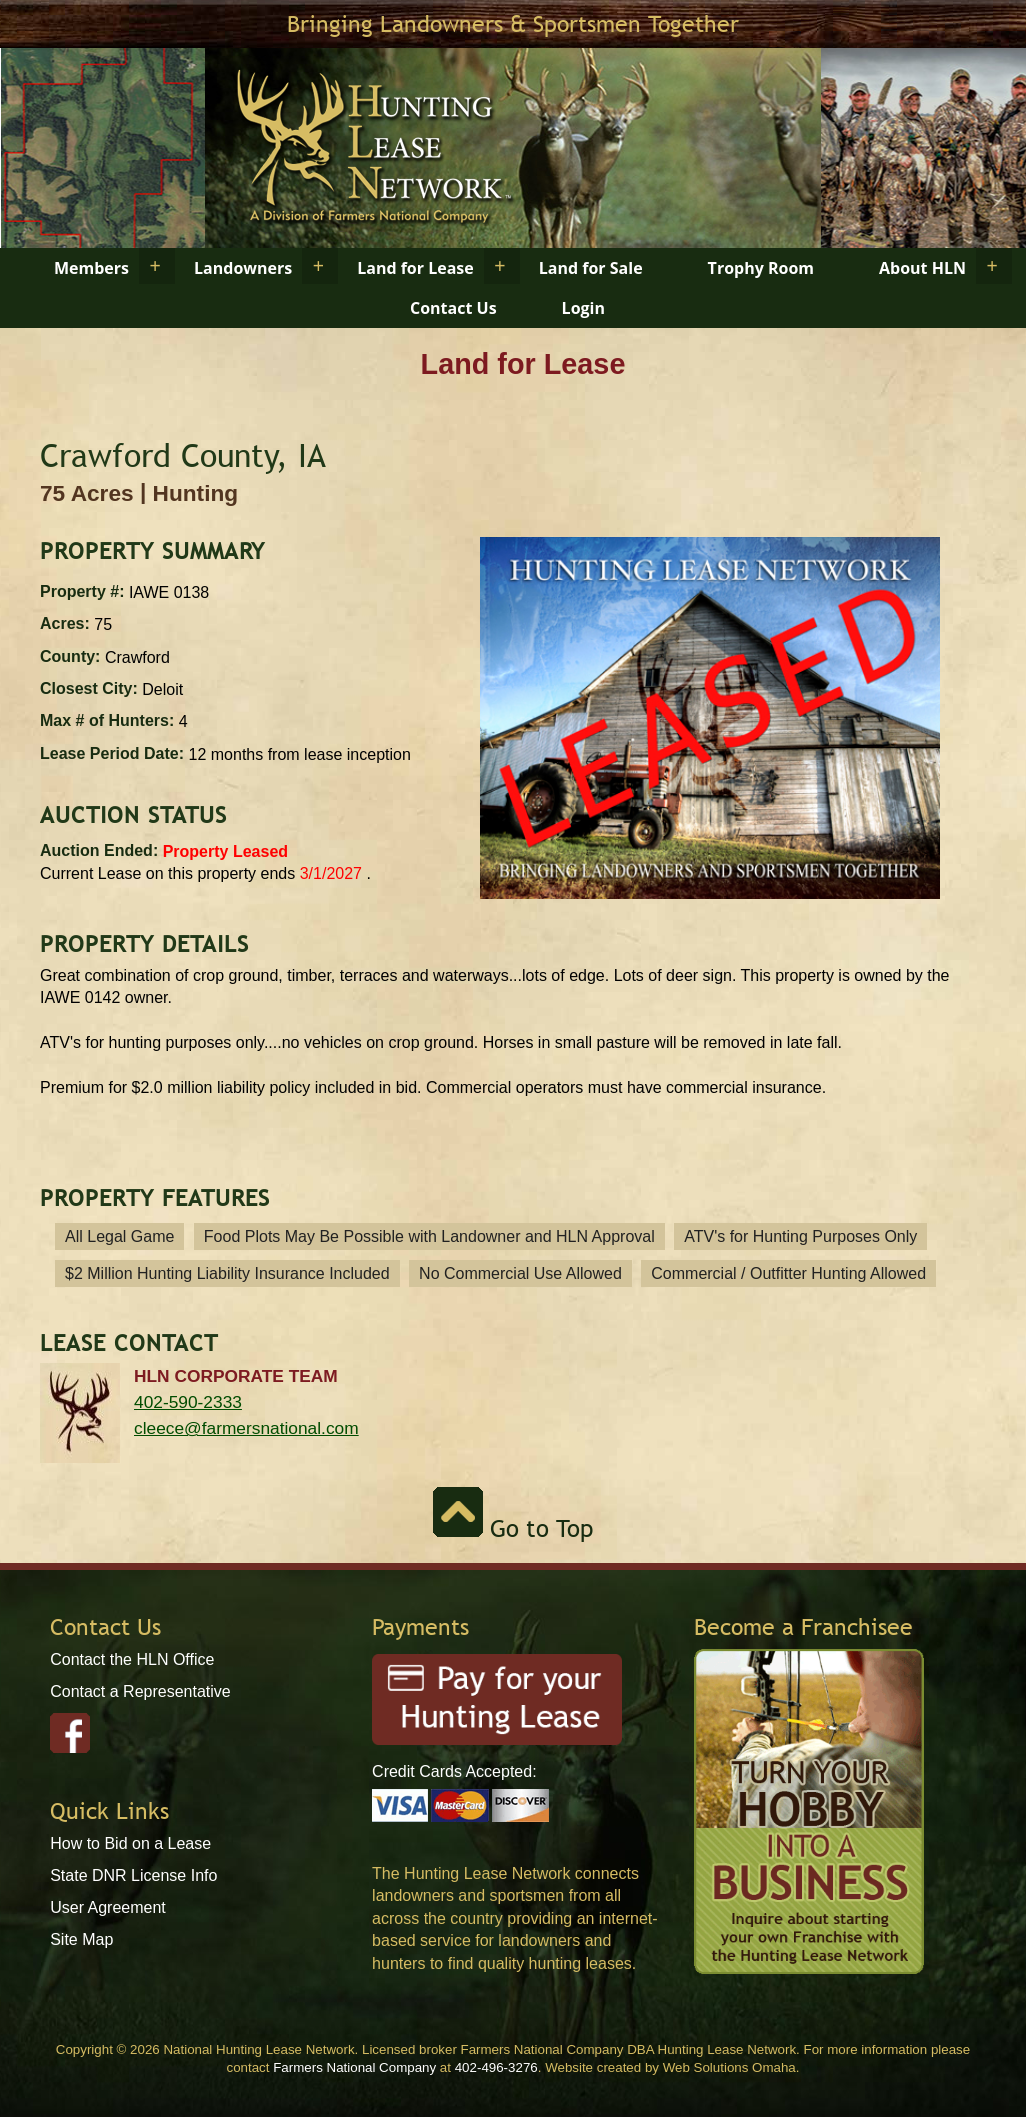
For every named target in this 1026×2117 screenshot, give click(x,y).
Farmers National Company (354, 2067)
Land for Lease (415, 268)
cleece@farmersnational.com (246, 1428)
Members (91, 268)
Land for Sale (591, 268)
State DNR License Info (133, 1875)
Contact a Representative (140, 1691)
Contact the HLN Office (132, 1659)
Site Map (81, 1939)
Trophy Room (761, 268)
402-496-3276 (496, 2067)
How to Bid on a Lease (130, 1843)
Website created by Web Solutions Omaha (670, 2067)
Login (583, 308)
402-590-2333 (188, 1402)
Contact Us (453, 308)
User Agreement (108, 1907)
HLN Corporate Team (236, 1376)
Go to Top (513, 1528)
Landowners (243, 268)
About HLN (922, 268)
